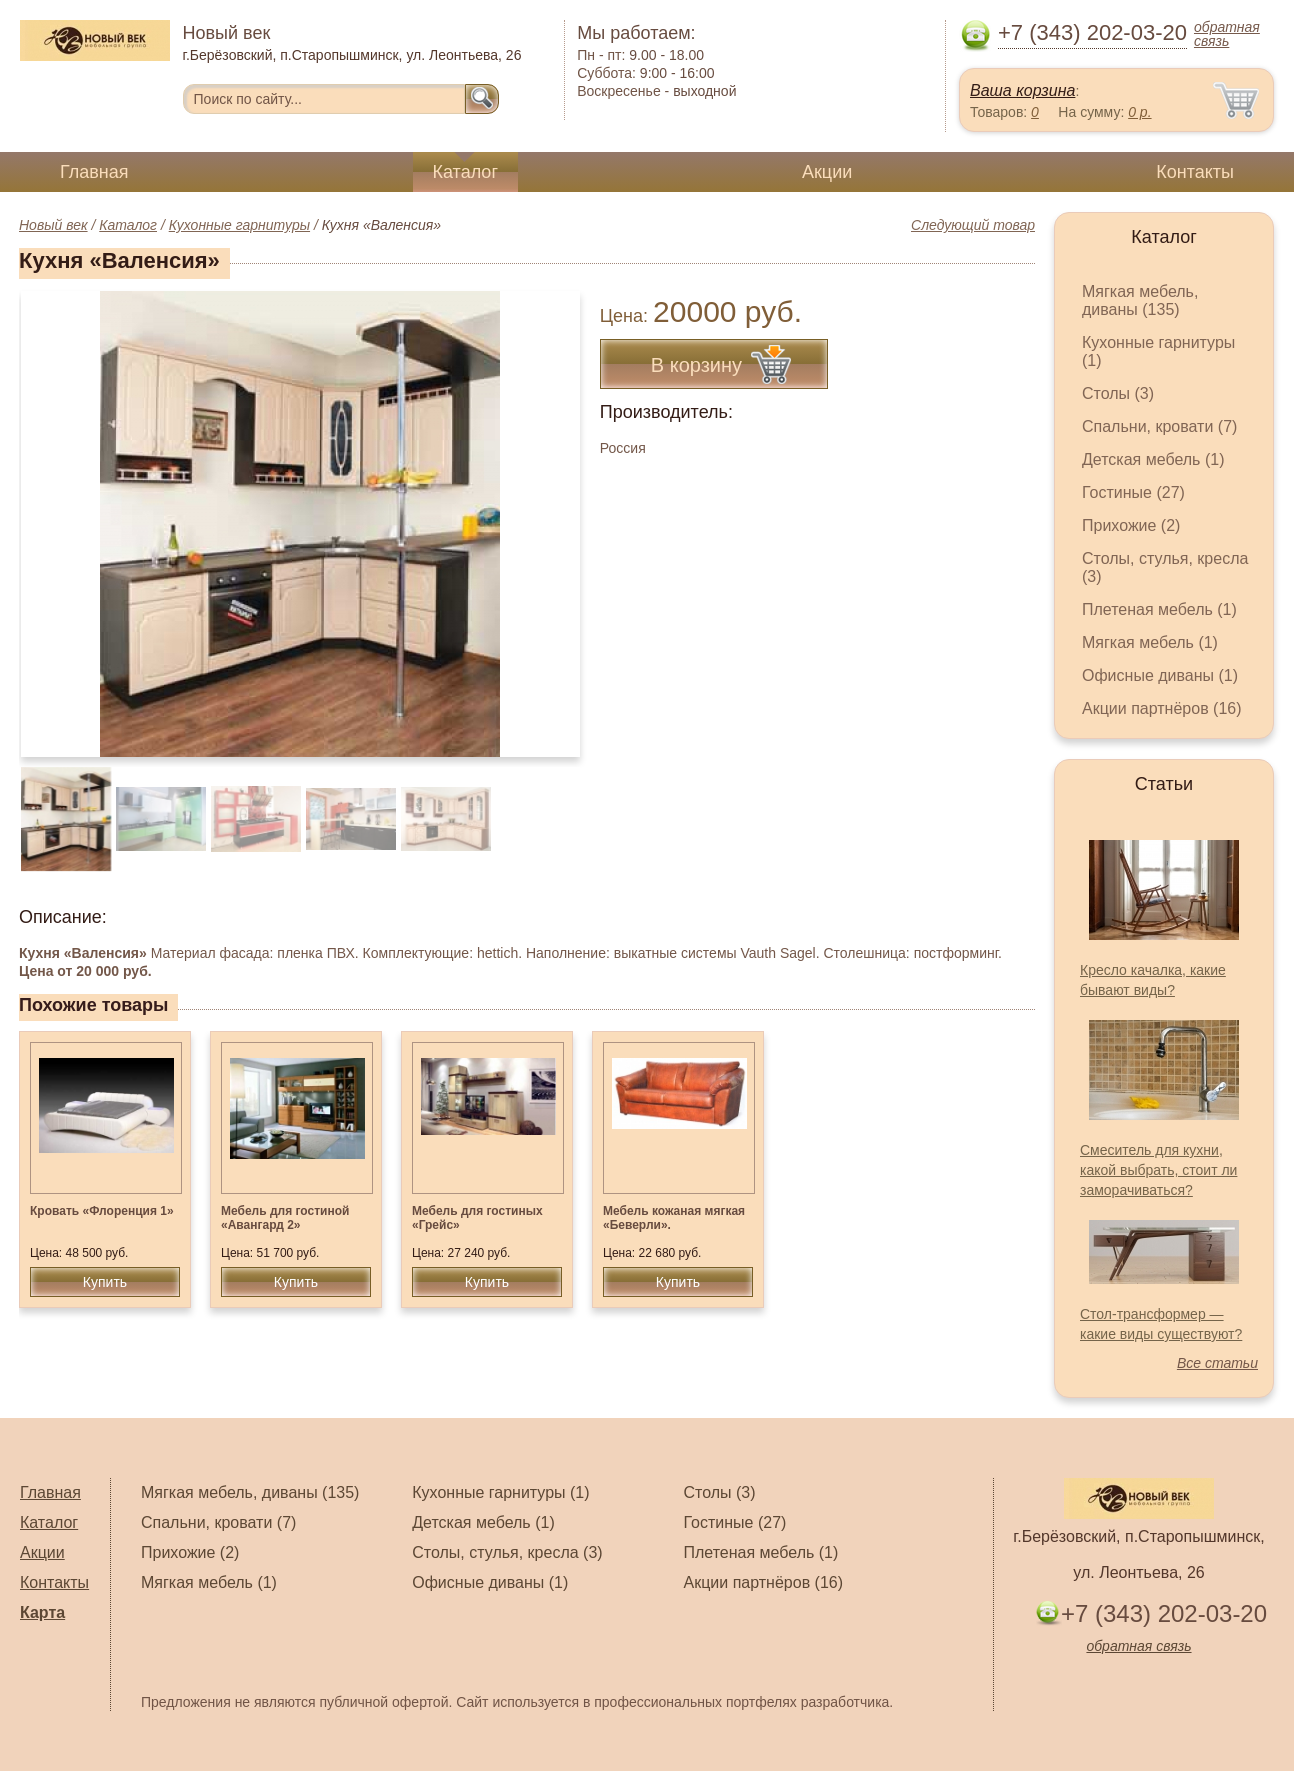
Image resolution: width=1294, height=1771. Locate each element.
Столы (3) (1118, 393)
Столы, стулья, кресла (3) (507, 1552)
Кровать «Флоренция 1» (102, 1211)
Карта (42, 1612)
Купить (105, 1282)
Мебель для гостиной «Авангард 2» (285, 1218)
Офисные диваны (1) (1160, 675)
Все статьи (1217, 1363)
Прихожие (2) (1131, 525)
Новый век (53, 225)
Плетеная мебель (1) (1159, 609)
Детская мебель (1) (1153, 459)
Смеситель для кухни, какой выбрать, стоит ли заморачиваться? (1158, 1170)
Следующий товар (973, 225)
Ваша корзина (1022, 90)
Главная (94, 172)
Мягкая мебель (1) (1150, 642)
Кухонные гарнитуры (239, 225)
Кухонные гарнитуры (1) (500, 1492)
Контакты (1195, 172)
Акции (827, 172)
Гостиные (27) (1133, 492)
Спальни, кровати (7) (1159, 426)
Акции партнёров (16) (1162, 708)
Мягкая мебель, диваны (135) (1140, 300)
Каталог (465, 172)
